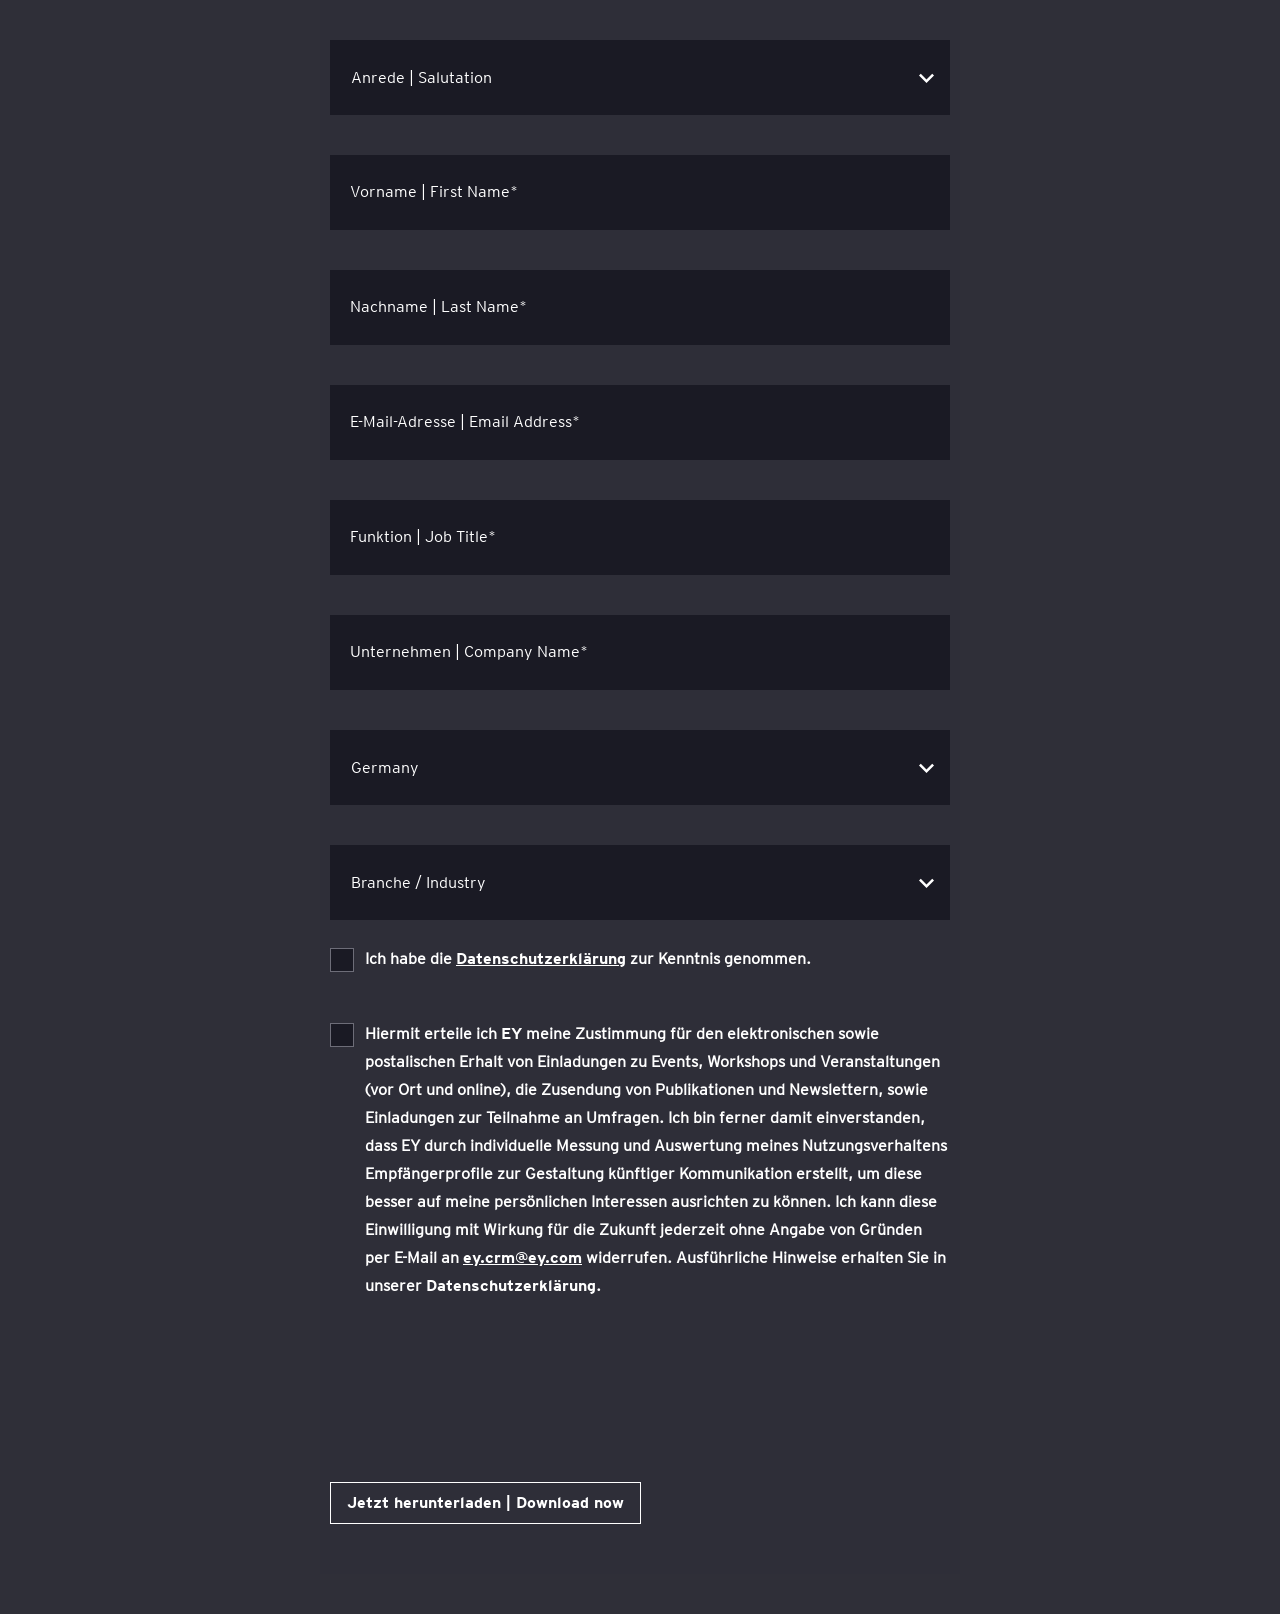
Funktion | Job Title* (423, 536)
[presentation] (482, 1379)
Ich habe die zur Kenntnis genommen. (588, 958)
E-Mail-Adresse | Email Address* (465, 421)
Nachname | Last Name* (438, 306)
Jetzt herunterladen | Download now (485, 1502)
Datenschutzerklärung (541, 958)
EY (511, 1033)
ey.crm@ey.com (522, 1257)
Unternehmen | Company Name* (469, 651)
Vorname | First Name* (434, 191)
